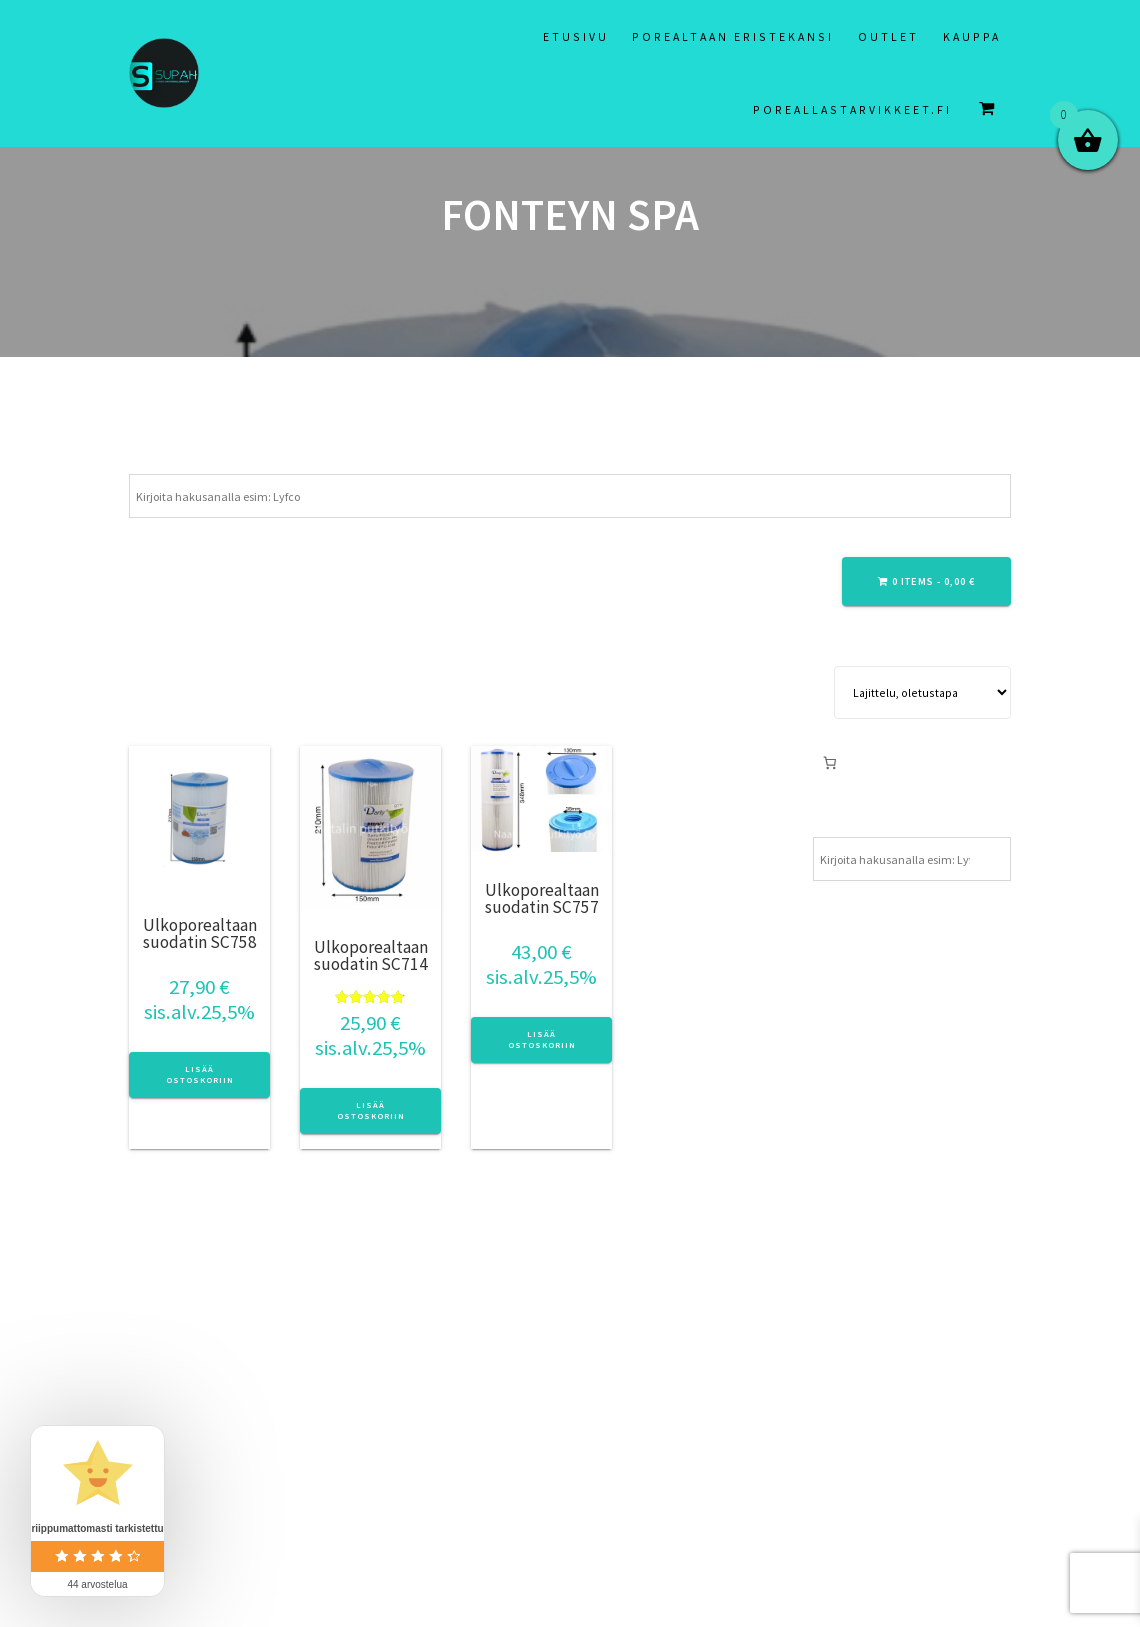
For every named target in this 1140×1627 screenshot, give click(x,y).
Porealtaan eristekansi (733, 36)
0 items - (926, 581)
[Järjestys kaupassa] (922, 692)
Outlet (888, 36)
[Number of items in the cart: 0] (829, 762)
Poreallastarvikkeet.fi (852, 109)
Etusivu (576, 36)
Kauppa (972, 36)
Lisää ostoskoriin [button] (200, 1074)
